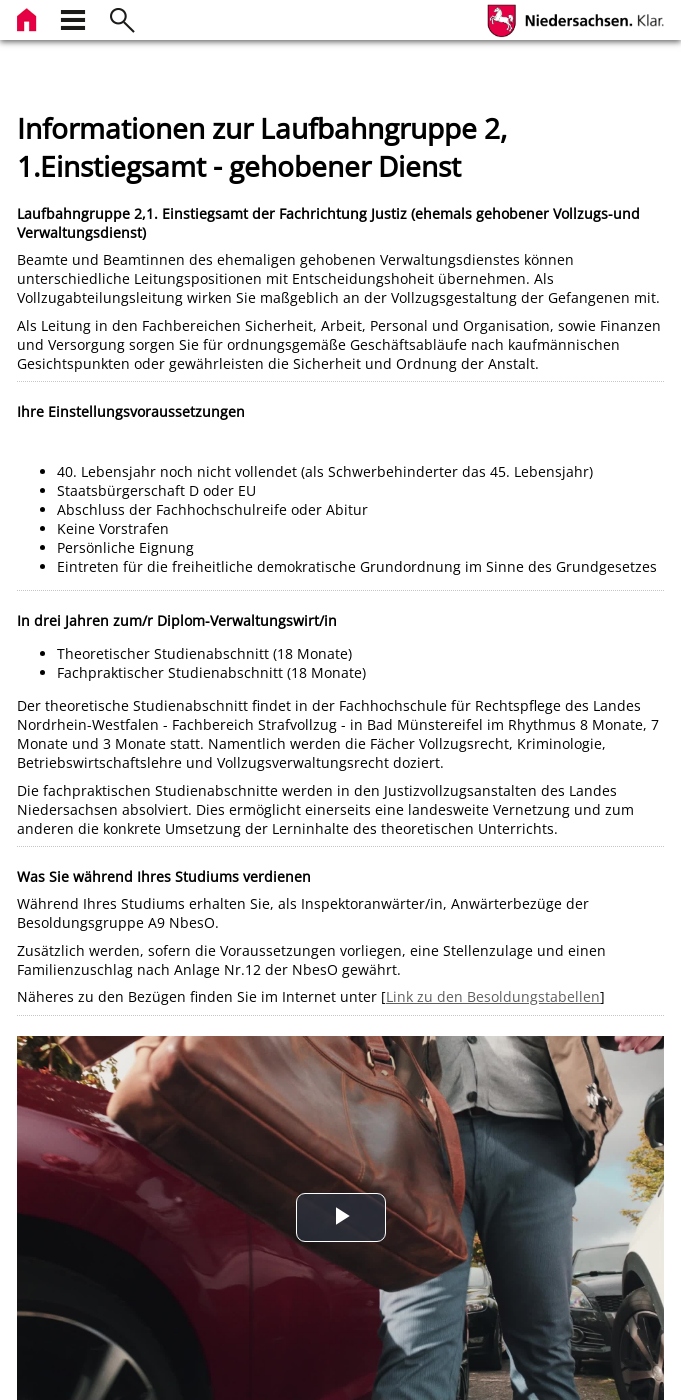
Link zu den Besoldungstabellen (493, 996)
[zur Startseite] (29, 17)
